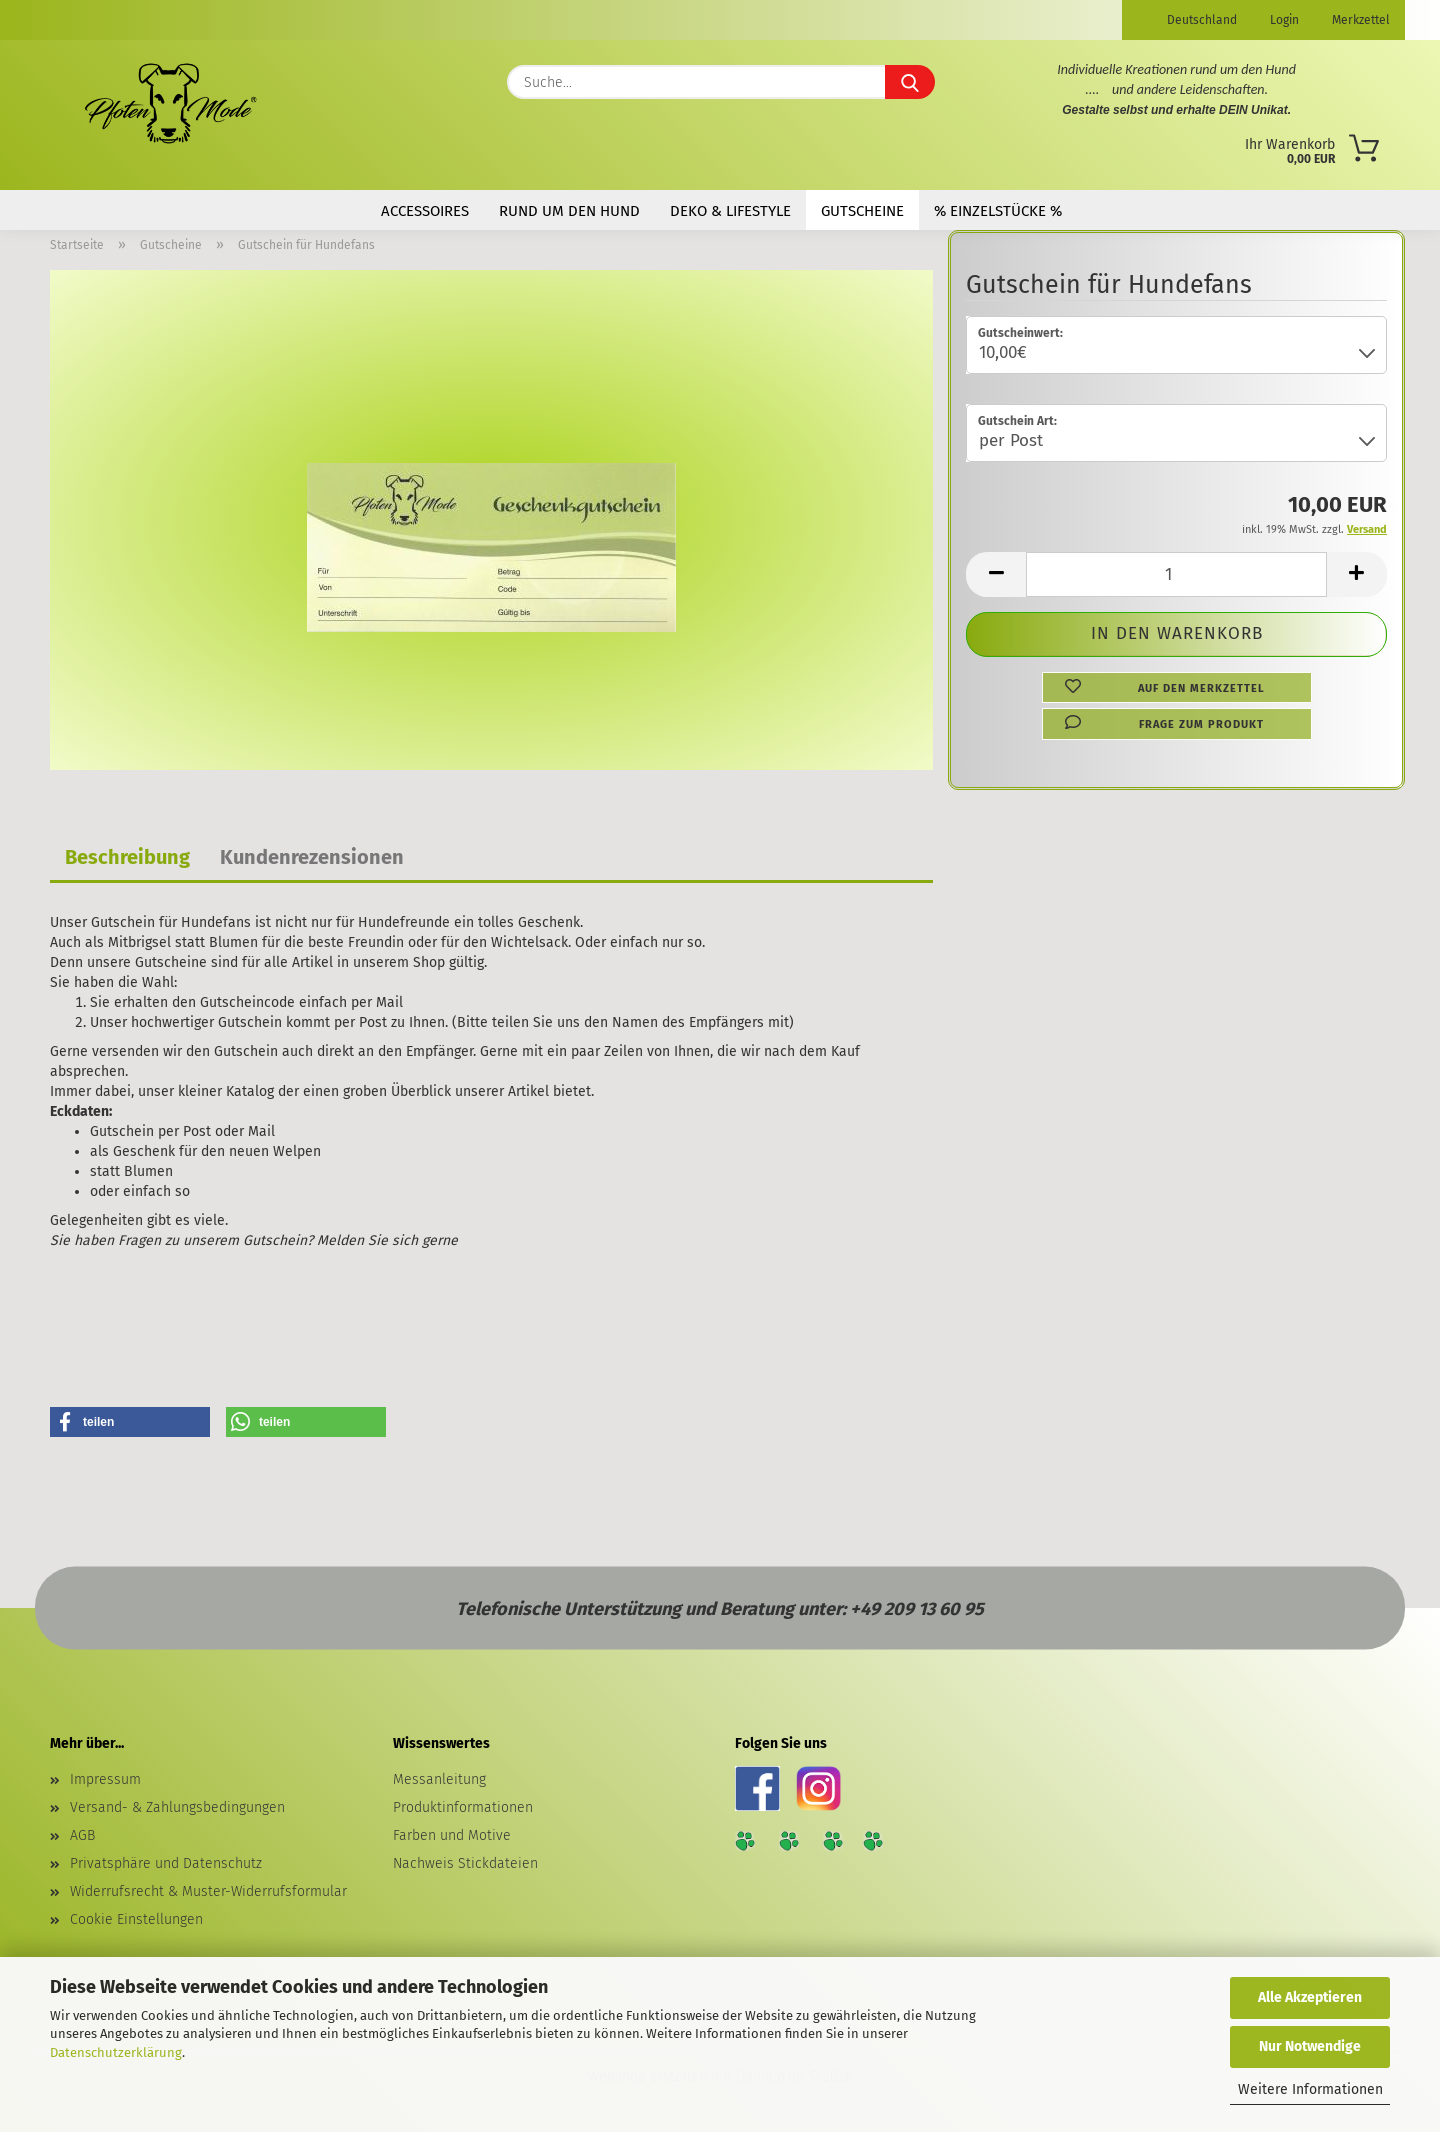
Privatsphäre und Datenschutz (166, 1863)
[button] (996, 574)
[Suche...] (910, 82)
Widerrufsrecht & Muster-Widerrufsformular (208, 1891)
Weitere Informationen (1310, 2089)
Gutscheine (862, 211)
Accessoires (425, 211)
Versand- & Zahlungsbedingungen (177, 1807)
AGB (82, 1835)
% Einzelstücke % (998, 211)
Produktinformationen (463, 1807)
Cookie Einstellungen (136, 1919)
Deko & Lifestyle (730, 211)
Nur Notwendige (1310, 2046)
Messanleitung (439, 1779)
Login (1283, 20)
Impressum (105, 1779)
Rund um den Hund (569, 211)
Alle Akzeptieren (1310, 1997)
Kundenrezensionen (312, 857)
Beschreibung (127, 857)
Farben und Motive (452, 1835)
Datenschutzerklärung (116, 2052)
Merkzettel (1359, 20)
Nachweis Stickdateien (465, 1863)
